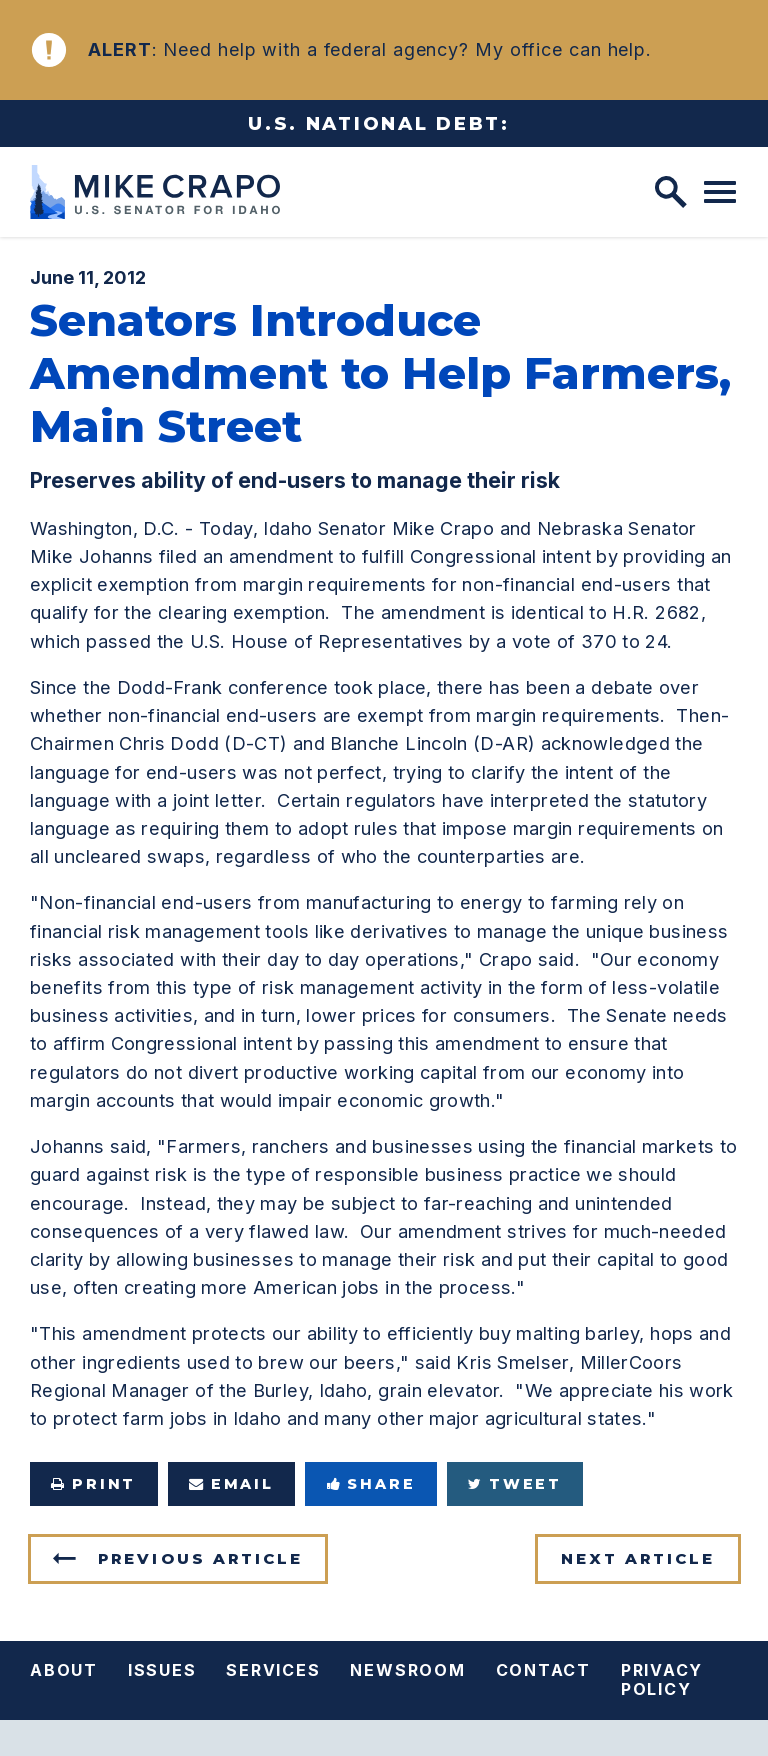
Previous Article (200, 1558)
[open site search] (671, 192)
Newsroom (407, 1670)
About (64, 1670)
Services (273, 1670)
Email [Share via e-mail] (231, 1484)
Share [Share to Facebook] (371, 1484)
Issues (162, 1670)
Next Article (638, 1558)
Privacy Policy (662, 1679)
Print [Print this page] (93, 1484)
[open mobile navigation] (720, 192)
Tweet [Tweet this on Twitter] (515, 1484)
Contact (543, 1670)
